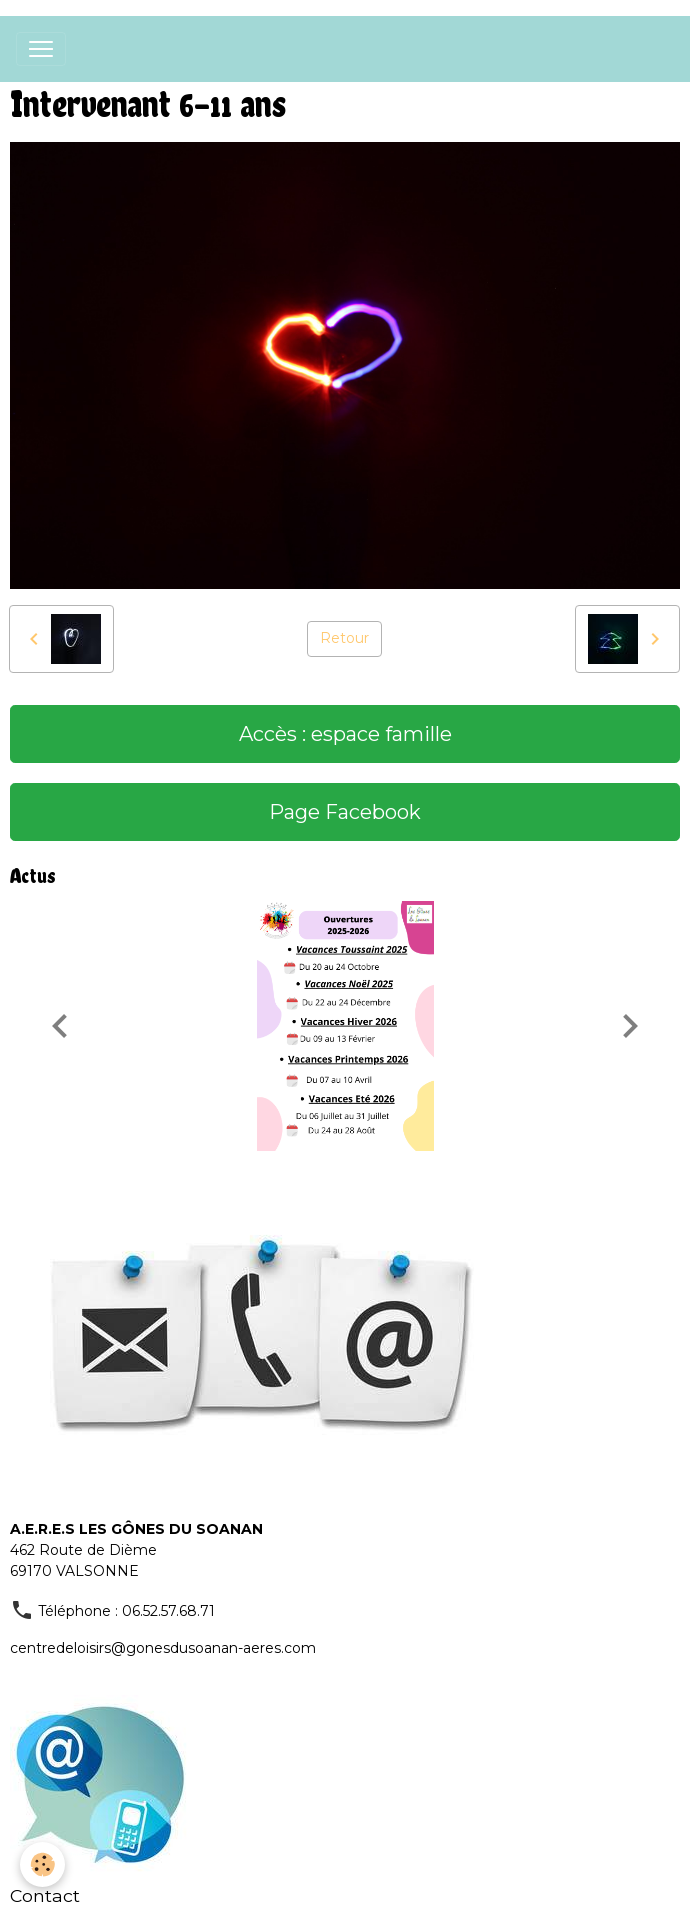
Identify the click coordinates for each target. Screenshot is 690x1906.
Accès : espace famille (345, 734)
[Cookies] (42, 1864)
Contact (45, 1895)
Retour (344, 638)
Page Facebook (345, 812)
